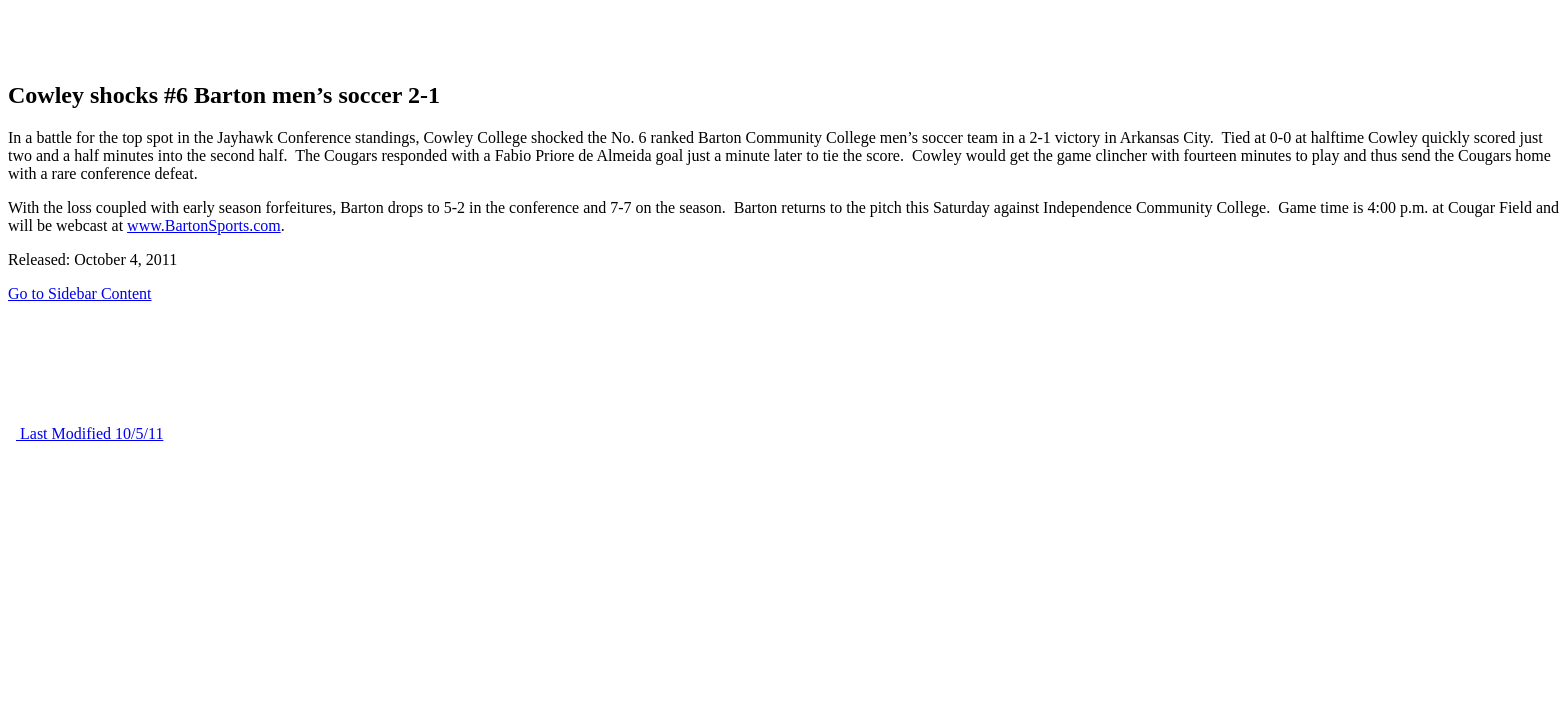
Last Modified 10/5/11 (89, 433)
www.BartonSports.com (204, 225)
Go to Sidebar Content (80, 293)
